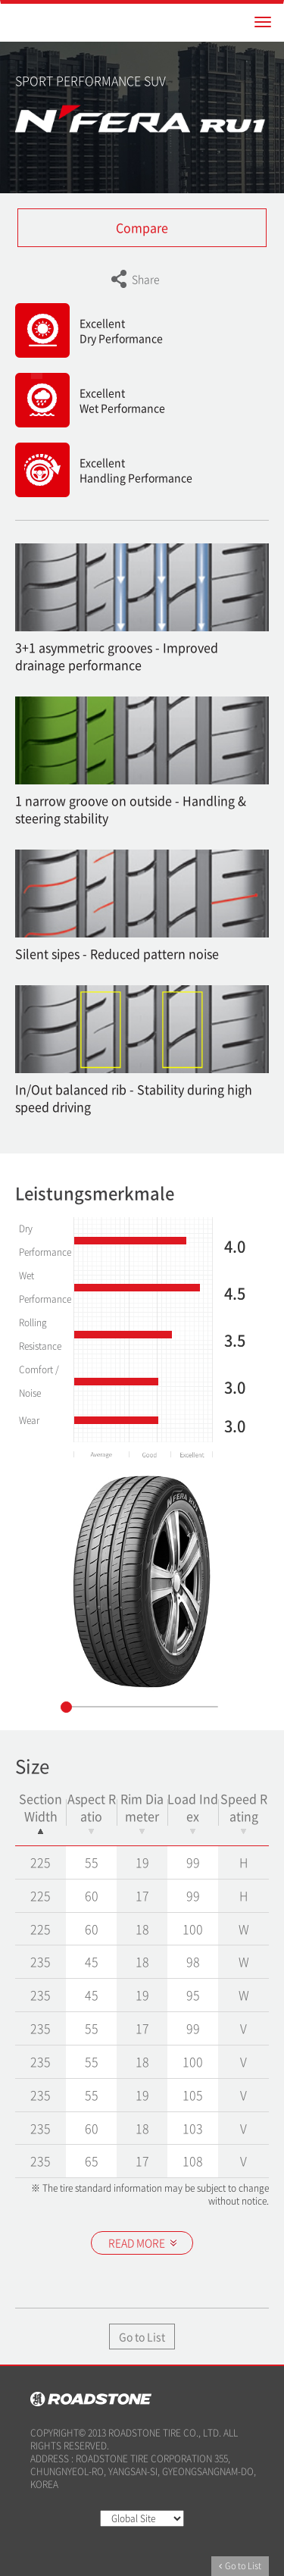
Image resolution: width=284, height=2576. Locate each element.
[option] (142, 1582)
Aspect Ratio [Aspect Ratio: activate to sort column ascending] (91, 1811)
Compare (142, 227)
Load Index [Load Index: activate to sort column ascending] (192, 1811)
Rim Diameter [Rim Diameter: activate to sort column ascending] (142, 1811)
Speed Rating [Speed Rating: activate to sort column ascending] (243, 1811)
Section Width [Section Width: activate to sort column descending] (40, 1811)
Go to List (142, 2336)
